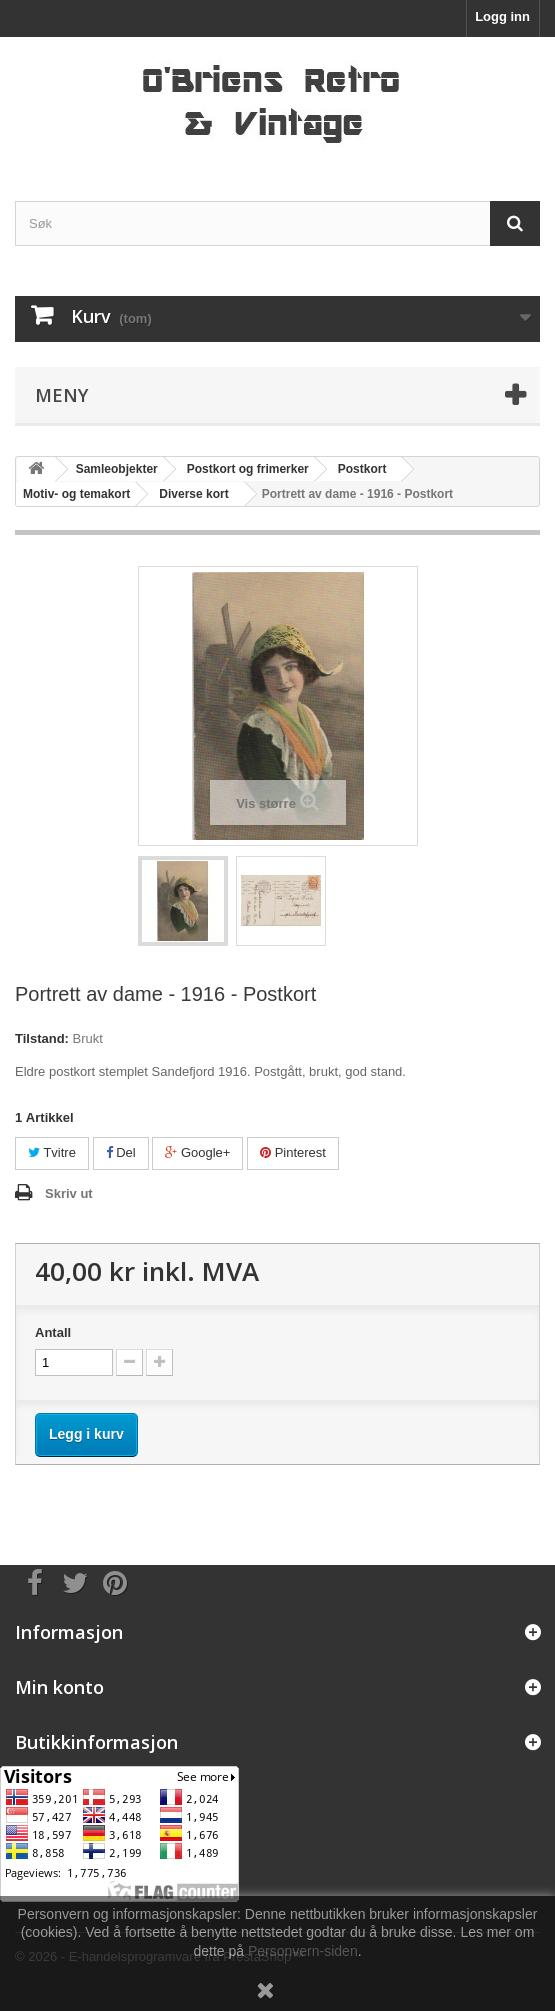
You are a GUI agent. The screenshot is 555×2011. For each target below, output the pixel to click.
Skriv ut (69, 1193)
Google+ (197, 1152)
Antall (53, 1332)
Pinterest (293, 1152)
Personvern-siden (303, 1951)
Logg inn (502, 16)
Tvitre (52, 1152)
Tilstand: (42, 1038)
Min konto (59, 1687)
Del (121, 1152)
